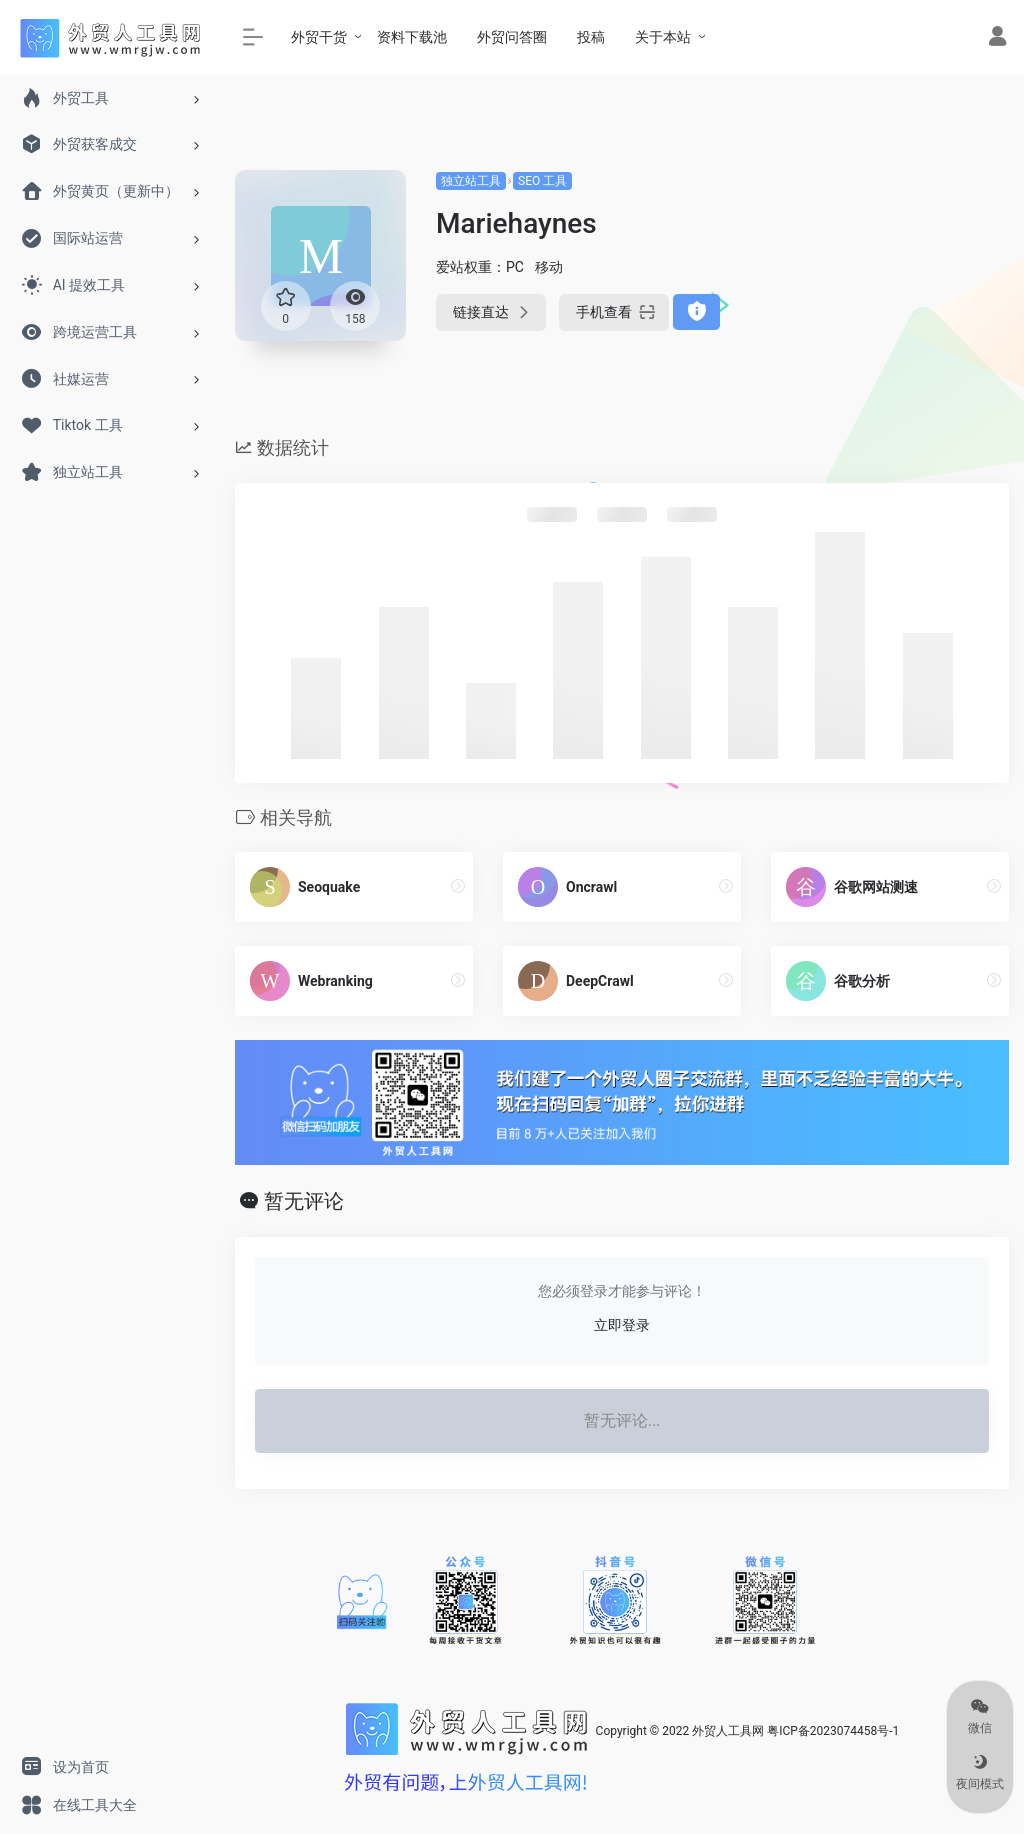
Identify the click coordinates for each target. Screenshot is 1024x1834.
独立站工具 (471, 181)
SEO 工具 (542, 181)
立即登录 (622, 1325)
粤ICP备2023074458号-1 (833, 1731)
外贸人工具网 (728, 1731)
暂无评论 (304, 1201)
